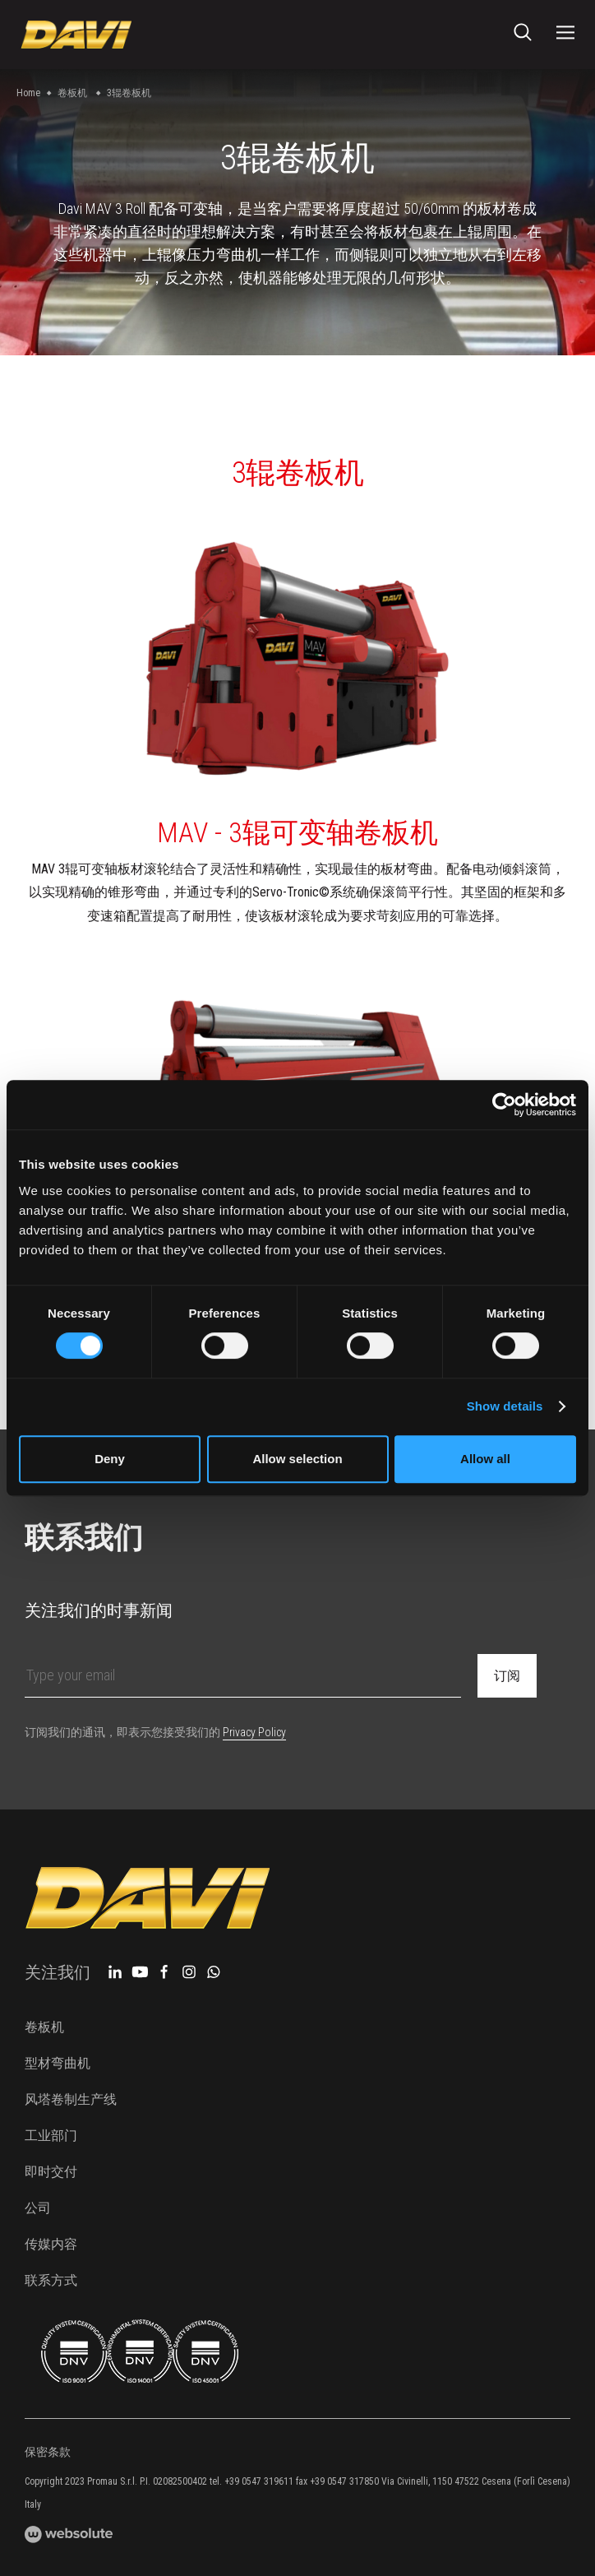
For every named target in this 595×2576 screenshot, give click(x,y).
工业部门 (51, 2135)
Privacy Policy (254, 1732)
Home (28, 93)
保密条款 (48, 2451)
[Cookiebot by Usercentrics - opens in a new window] (504, 1104)
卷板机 (72, 93)
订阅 (507, 1676)
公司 (38, 2208)
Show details (505, 1406)
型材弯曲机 (57, 2063)
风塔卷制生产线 (71, 2099)
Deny (110, 1459)
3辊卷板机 (129, 93)
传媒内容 (51, 2244)
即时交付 (51, 2172)
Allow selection (297, 1459)
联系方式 (51, 2280)
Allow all (485, 1459)
